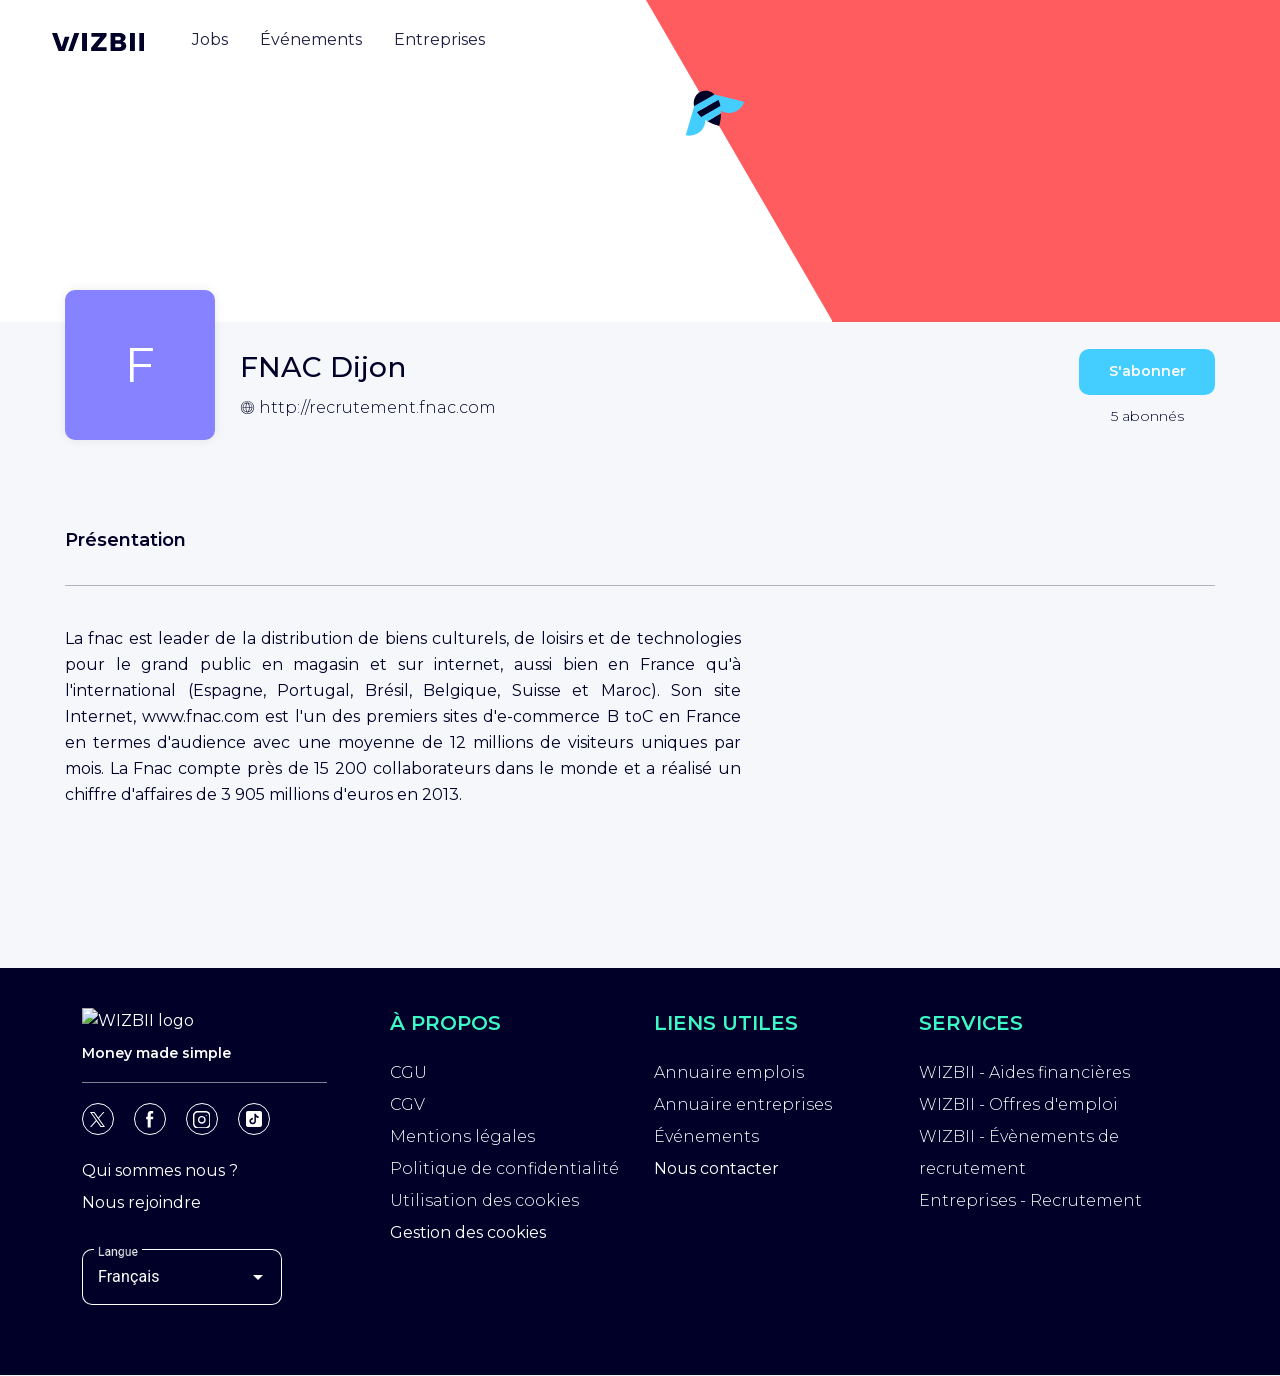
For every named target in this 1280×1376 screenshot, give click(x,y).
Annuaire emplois (729, 1072)
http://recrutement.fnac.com (377, 407)
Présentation (125, 540)
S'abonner (1147, 371)
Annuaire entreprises (743, 1104)
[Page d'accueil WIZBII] (98, 42)
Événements (706, 1136)
